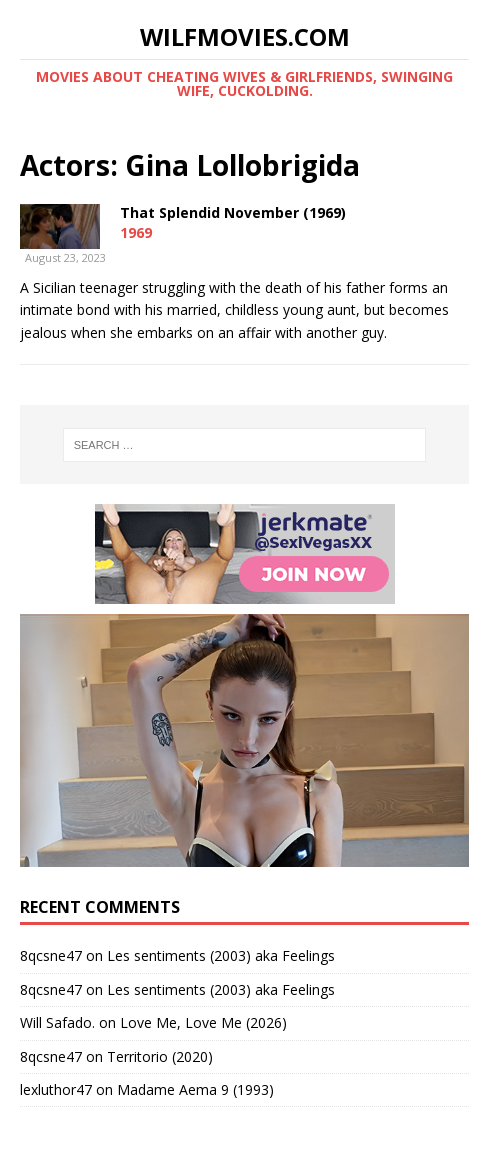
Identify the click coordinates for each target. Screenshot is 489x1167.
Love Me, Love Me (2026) (203, 1022)
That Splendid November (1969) (233, 212)
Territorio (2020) (160, 1056)
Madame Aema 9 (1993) (195, 1089)
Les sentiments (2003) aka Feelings (221, 955)
